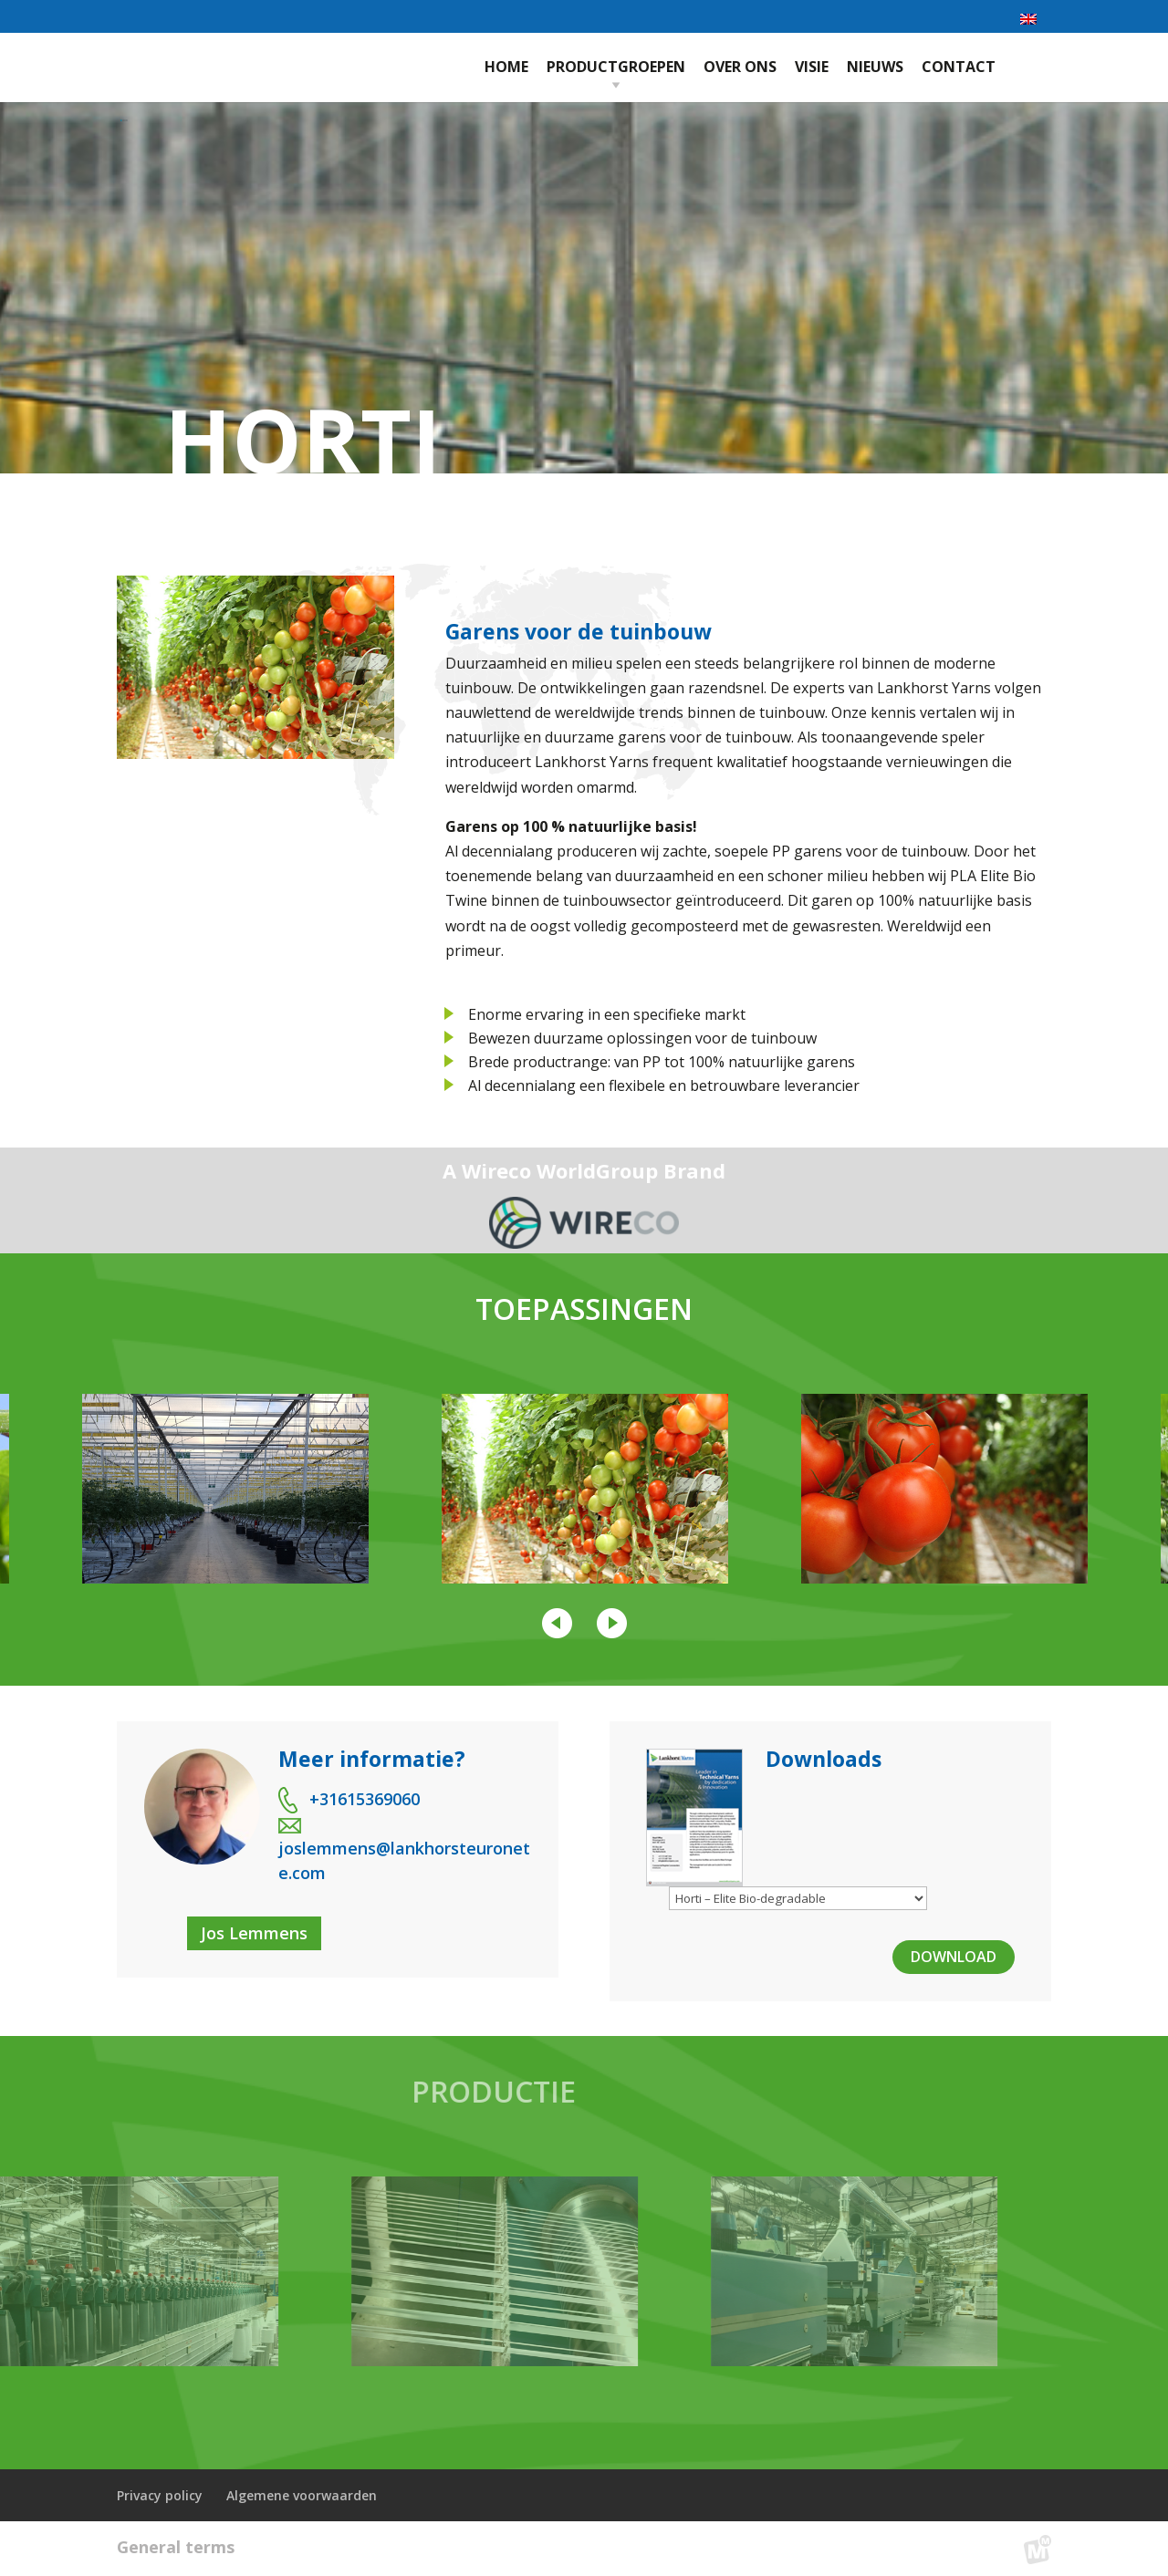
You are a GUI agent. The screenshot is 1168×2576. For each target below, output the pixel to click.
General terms (176, 2547)
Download (953, 1957)
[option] (585, 1489)
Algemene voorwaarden (301, 2495)
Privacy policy (160, 2495)
